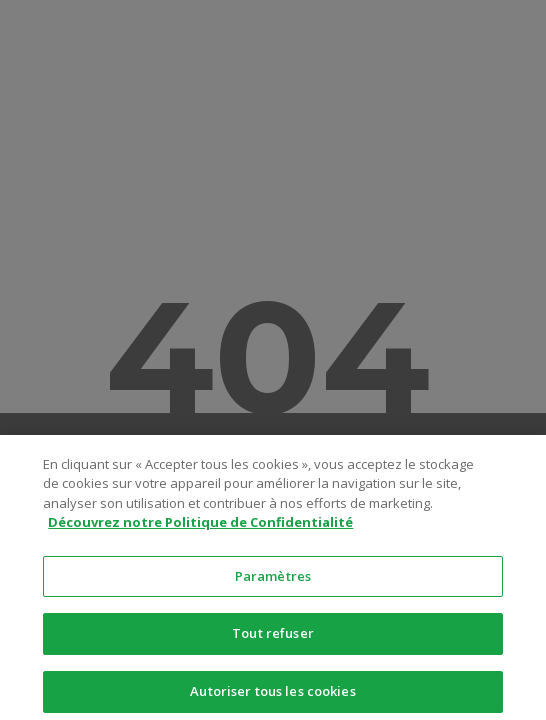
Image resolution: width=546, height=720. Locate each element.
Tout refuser (273, 639)
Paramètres (273, 581)
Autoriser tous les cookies (272, 697)
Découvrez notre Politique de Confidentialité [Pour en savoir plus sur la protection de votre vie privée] (200, 528)
